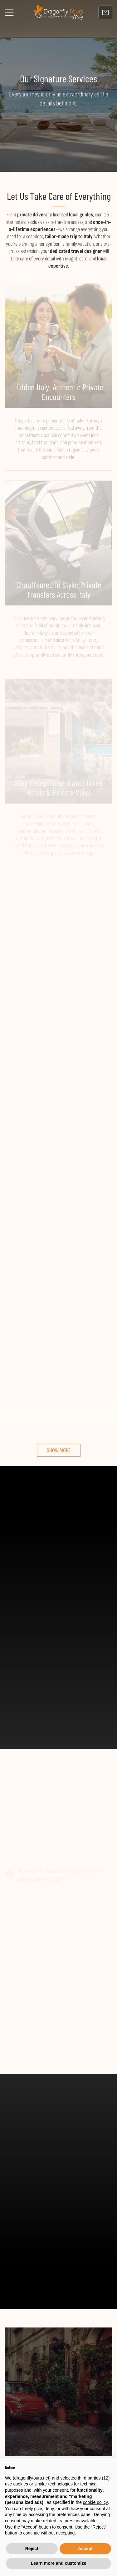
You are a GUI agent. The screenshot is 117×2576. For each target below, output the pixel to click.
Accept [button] (85, 2548)
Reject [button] (31, 2548)
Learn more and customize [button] (58, 2563)
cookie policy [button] (95, 2502)
